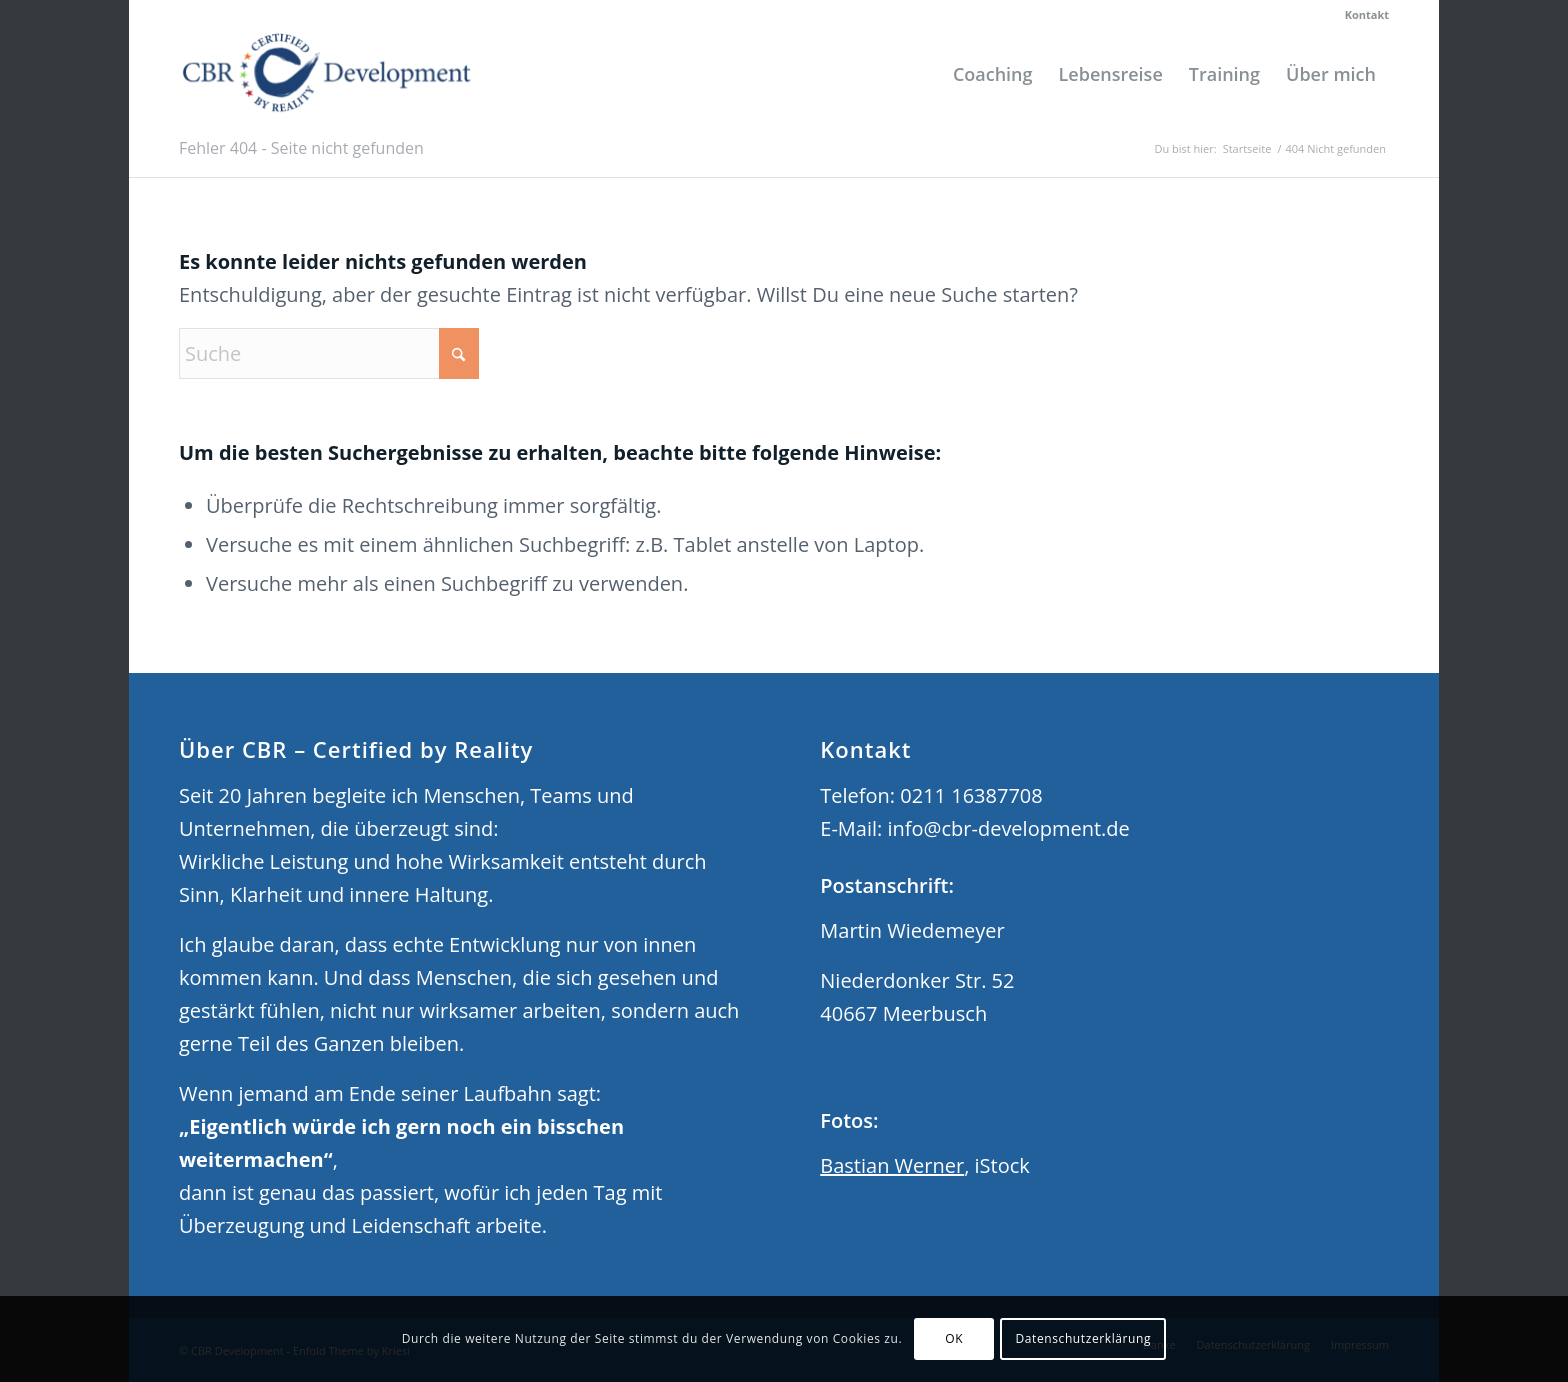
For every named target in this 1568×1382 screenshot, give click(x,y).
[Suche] (329, 353)
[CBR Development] (327, 74)
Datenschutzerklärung (1083, 1338)
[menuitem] (1362, 15)
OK (954, 1338)
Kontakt (1367, 14)
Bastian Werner (892, 1165)
